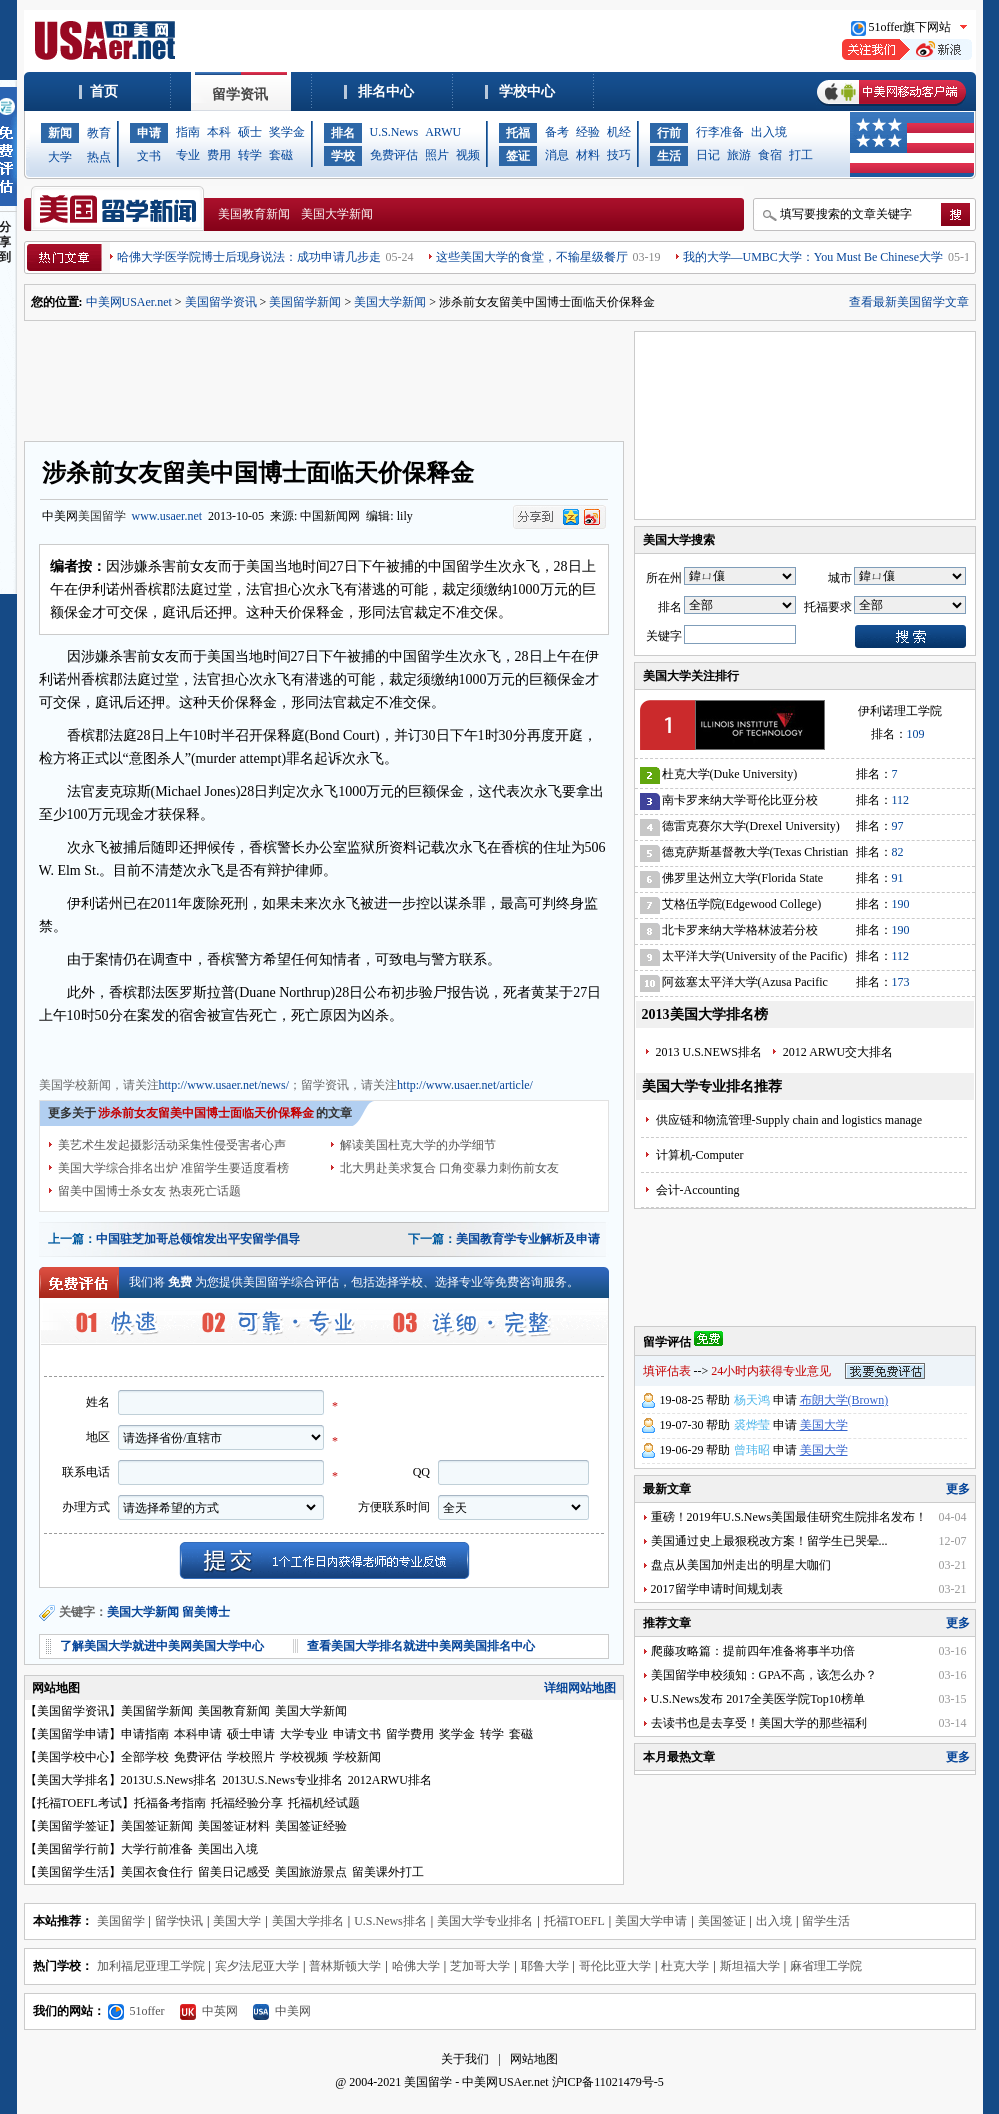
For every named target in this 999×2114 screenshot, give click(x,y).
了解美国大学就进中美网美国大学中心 (162, 1646)
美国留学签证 (73, 1826)
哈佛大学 (416, 1966)
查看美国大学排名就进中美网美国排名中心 (421, 1646)
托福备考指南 (170, 1803)
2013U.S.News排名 (169, 1780)
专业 (188, 155)
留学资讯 (240, 94)
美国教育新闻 (254, 214)
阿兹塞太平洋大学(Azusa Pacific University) (745, 985)
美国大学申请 (651, 1921)
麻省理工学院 (826, 1966)
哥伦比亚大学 (615, 1966)
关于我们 (465, 2059)
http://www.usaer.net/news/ (224, 1085)
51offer (136, 2011)
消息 (557, 155)
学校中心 (527, 91)
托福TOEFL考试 (79, 1803)
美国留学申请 (73, 1734)
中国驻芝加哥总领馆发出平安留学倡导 (198, 1239)
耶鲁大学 (545, 1966)
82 (898, 852)
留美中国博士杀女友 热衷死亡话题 (149, 1191)
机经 (619, 132)
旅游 (739, 155)
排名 (343, 133)
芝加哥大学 (480, 1966)
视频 (468, 155)
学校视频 (304, 1757)
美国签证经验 (311, 1826)
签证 (518, 156)
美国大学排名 (73, 1780)
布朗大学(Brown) (844, 1400)
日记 (708, 155)
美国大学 (824, 1425)
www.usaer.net (167, 516)
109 (916, 734)
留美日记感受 (234, 1872)
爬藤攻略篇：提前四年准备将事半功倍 (753, 1651)
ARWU (443, 132)
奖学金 (287, 132)
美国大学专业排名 (485, 1921)
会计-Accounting (698, 1190)
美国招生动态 (303, 1048)
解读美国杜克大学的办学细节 (418, 1145)
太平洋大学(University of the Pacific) (755, 956)
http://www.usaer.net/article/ (465, 1085)
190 (901, 904)
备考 (557, 132)
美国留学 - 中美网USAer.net (476, 2082)
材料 (588, 155)
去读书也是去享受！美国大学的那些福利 (759, 1723)
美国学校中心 (73, 1757)
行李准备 (720, 132)
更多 (958, 1489)
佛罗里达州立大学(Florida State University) (743, 881)
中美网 (282, 2011)
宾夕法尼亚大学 (257, 1966)
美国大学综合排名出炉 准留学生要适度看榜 (173, 1168)
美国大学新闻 (337, 214)
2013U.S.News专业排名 (282, 1780)
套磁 (281, 155)
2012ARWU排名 (390, 1780)
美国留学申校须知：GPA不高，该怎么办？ (764, 1675)
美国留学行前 (73, 1849)
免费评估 (394, 155)
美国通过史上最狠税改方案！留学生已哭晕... (769, 1541)
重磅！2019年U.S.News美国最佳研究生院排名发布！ (789, 1517)
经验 (588, 132)
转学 (250, 155)
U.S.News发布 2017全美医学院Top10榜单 (758, 1699)
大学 (60, 157)
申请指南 (145, 1734)
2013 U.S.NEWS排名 (709, 1052)
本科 (219, 132)
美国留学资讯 (221, 302)
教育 (99, 133)
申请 (149, 133)
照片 (437, 155)
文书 (149, 156)
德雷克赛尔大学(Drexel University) (751, 826)
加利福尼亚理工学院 (151, 1966)
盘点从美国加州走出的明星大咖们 (741, 1565)
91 (898, 878)
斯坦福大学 (750, 1966)
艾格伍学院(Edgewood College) (742, 904)
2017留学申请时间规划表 (717, 1589)
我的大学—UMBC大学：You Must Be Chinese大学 (813, 257)
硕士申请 (251, 1734)
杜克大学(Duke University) (730, 774)
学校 (343, 156)
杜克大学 (685, 1966)
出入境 (769, 132)
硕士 (250, 132)
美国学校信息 (379, 1048)
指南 (188, 132)
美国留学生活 (73, 1872)
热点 (99, 157)
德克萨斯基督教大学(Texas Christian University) (755, 855)
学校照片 (251, 1757)
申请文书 (357, 1734)
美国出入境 (228, 1849)
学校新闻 (357, 1757)
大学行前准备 (157, 1849)
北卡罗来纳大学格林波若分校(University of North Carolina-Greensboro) (740, 933)
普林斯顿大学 (345, 1966)
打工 (801, 155)
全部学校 (145, 1757)
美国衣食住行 (157, 1872)
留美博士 (206, 1612)
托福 (518, 133)
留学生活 (826, 1921)
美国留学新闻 (305, 302)
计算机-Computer (700, 1155)
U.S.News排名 (390, 1921)
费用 (219, 155)
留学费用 (410, 1734)
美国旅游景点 (311, 1872)
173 (901, 982)
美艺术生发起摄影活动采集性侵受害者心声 (172, 1145)
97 (898, 826)
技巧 (619, 155)
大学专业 (304, 1734)
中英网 (209, 2011)
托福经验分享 (247, 1803)
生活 (669, 156)
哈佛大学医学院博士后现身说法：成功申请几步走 (249, 257)
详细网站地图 (580, 1688)
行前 (669, 133)
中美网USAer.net (129, 302)
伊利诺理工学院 (900, 711)
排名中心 (386, 91)
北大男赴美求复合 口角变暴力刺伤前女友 (449, 1168)
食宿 (770, 155)
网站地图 (534, 2059)
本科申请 (198, 1734)
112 (901, 800)
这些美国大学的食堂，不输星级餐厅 (532, 257)
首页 (104, 91)
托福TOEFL (574, 1921)
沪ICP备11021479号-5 (608, 2082)
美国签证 (722, 1921)
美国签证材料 (234, 1826)
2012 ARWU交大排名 (838, 1052)
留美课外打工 (388, 1872)
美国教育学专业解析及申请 (528, 1239)
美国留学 (102, 516)
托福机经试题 (324, 1803)
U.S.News (394, 132)
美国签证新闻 (157, 1826)
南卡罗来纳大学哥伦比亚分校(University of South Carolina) (740, 803)
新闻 (60, 133)
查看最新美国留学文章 (909, 302)
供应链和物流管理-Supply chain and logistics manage (789, 1120)
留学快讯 (179, 1921)
